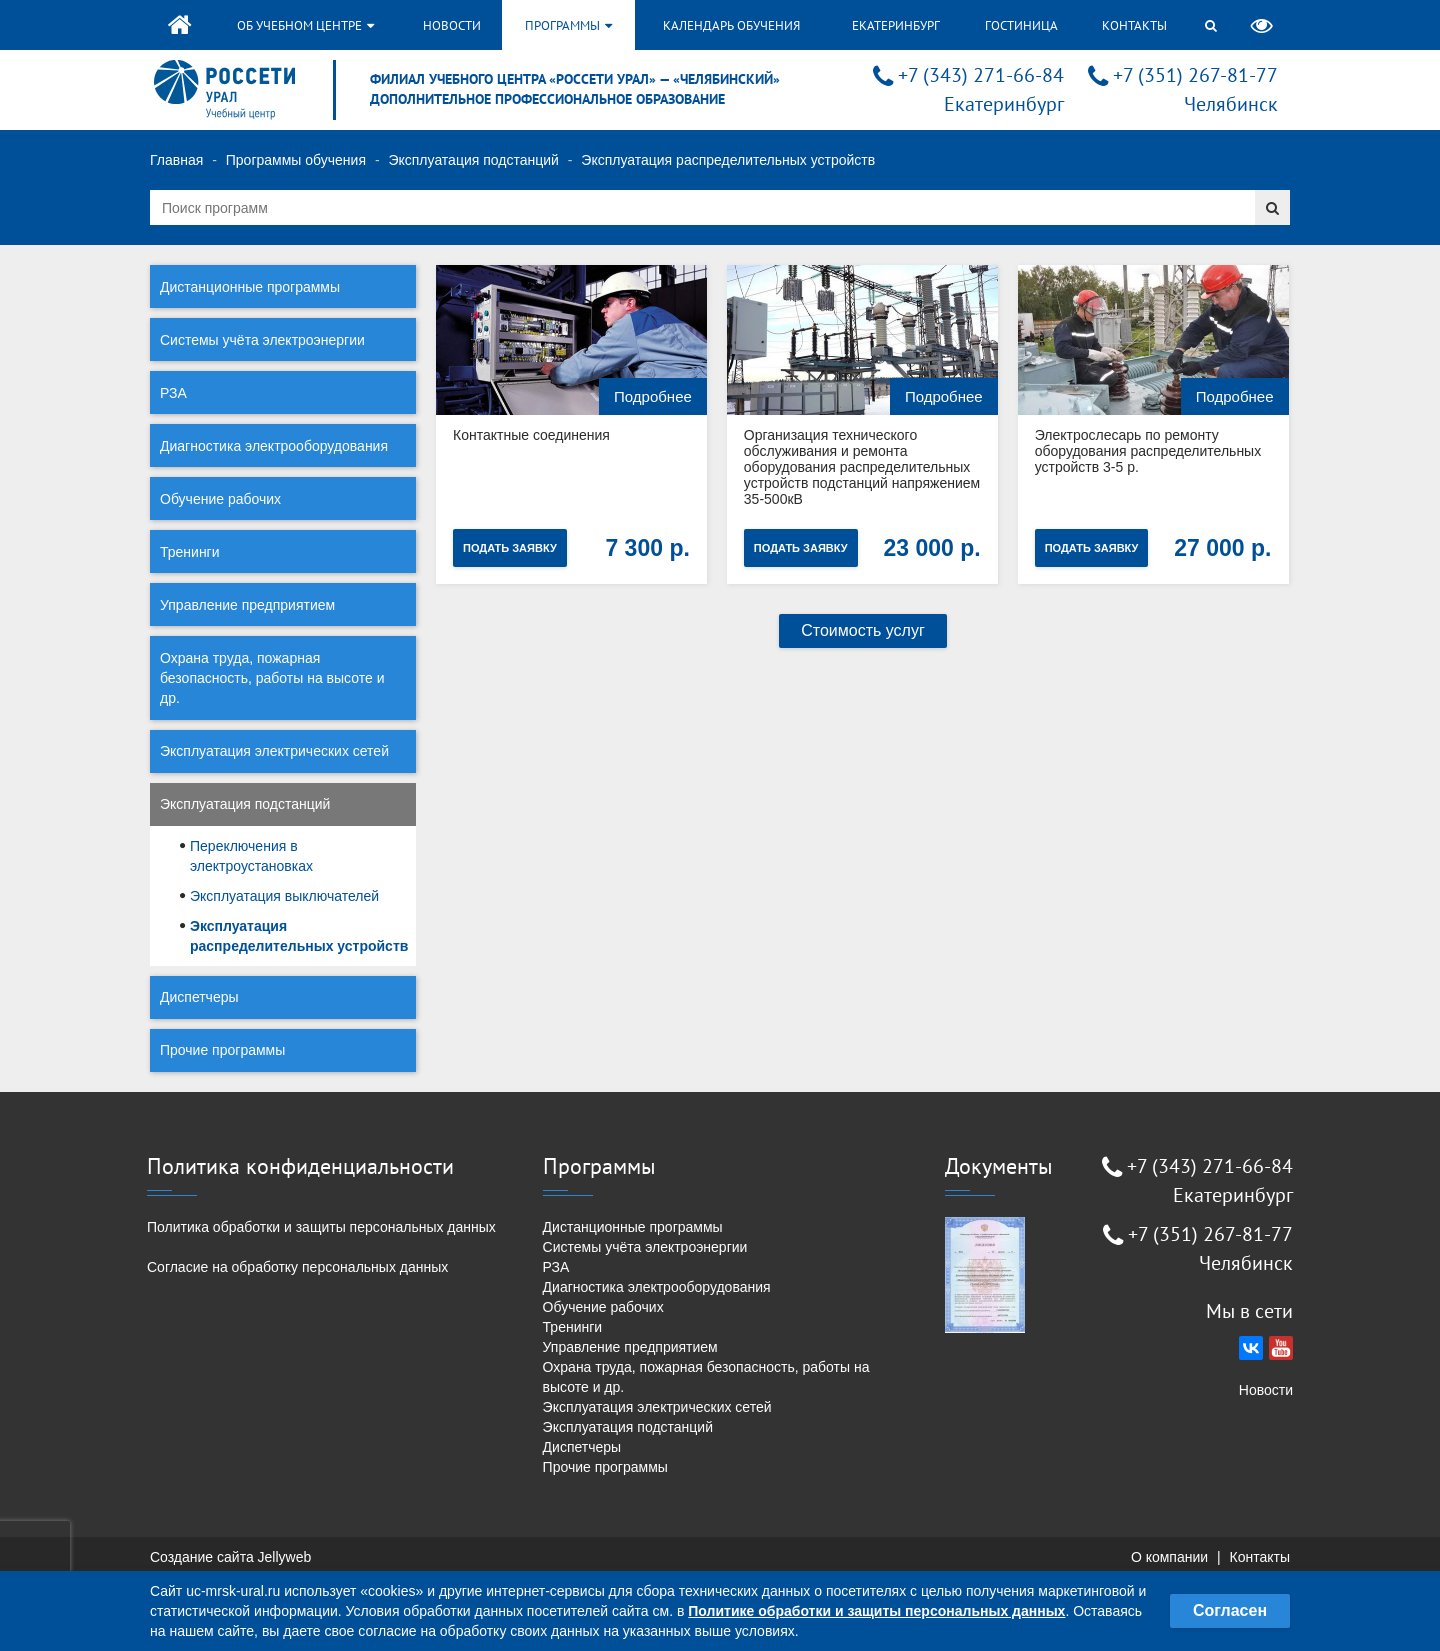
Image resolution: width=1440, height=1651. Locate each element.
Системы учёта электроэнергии (262, 340)
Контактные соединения (531, 435)
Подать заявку (510, 548)
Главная (176, 160)
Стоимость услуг (863, 630)
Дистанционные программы (250, 287)
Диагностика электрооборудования (274, 446)
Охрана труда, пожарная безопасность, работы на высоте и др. (272, 678)
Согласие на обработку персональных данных (297, 1267)
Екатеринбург (896, 25)
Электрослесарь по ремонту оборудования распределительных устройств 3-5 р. (1147, 451)
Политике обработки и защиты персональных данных (876, 1611)
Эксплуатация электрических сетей (274, 751)
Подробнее (653, 396)
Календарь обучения (731, 25)
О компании (1169, 1557)
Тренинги (190, 552)
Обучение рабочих (220, 499)
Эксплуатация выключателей (284, 896)
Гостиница (1021, 25)
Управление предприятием (247, 605)
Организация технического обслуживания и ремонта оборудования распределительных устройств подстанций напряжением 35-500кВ (862, 467)
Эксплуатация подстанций (473, 160)
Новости (452, 25)
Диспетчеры (199, 997)
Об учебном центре (305, 25)
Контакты (1134, 25)
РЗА (173, 393)
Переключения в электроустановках (251, 856)
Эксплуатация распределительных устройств (299, 936)
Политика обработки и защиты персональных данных (321, 1227)
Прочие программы (222, 1050)
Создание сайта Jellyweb (230, 1557)
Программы (568, 25)
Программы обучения (296, 160)
